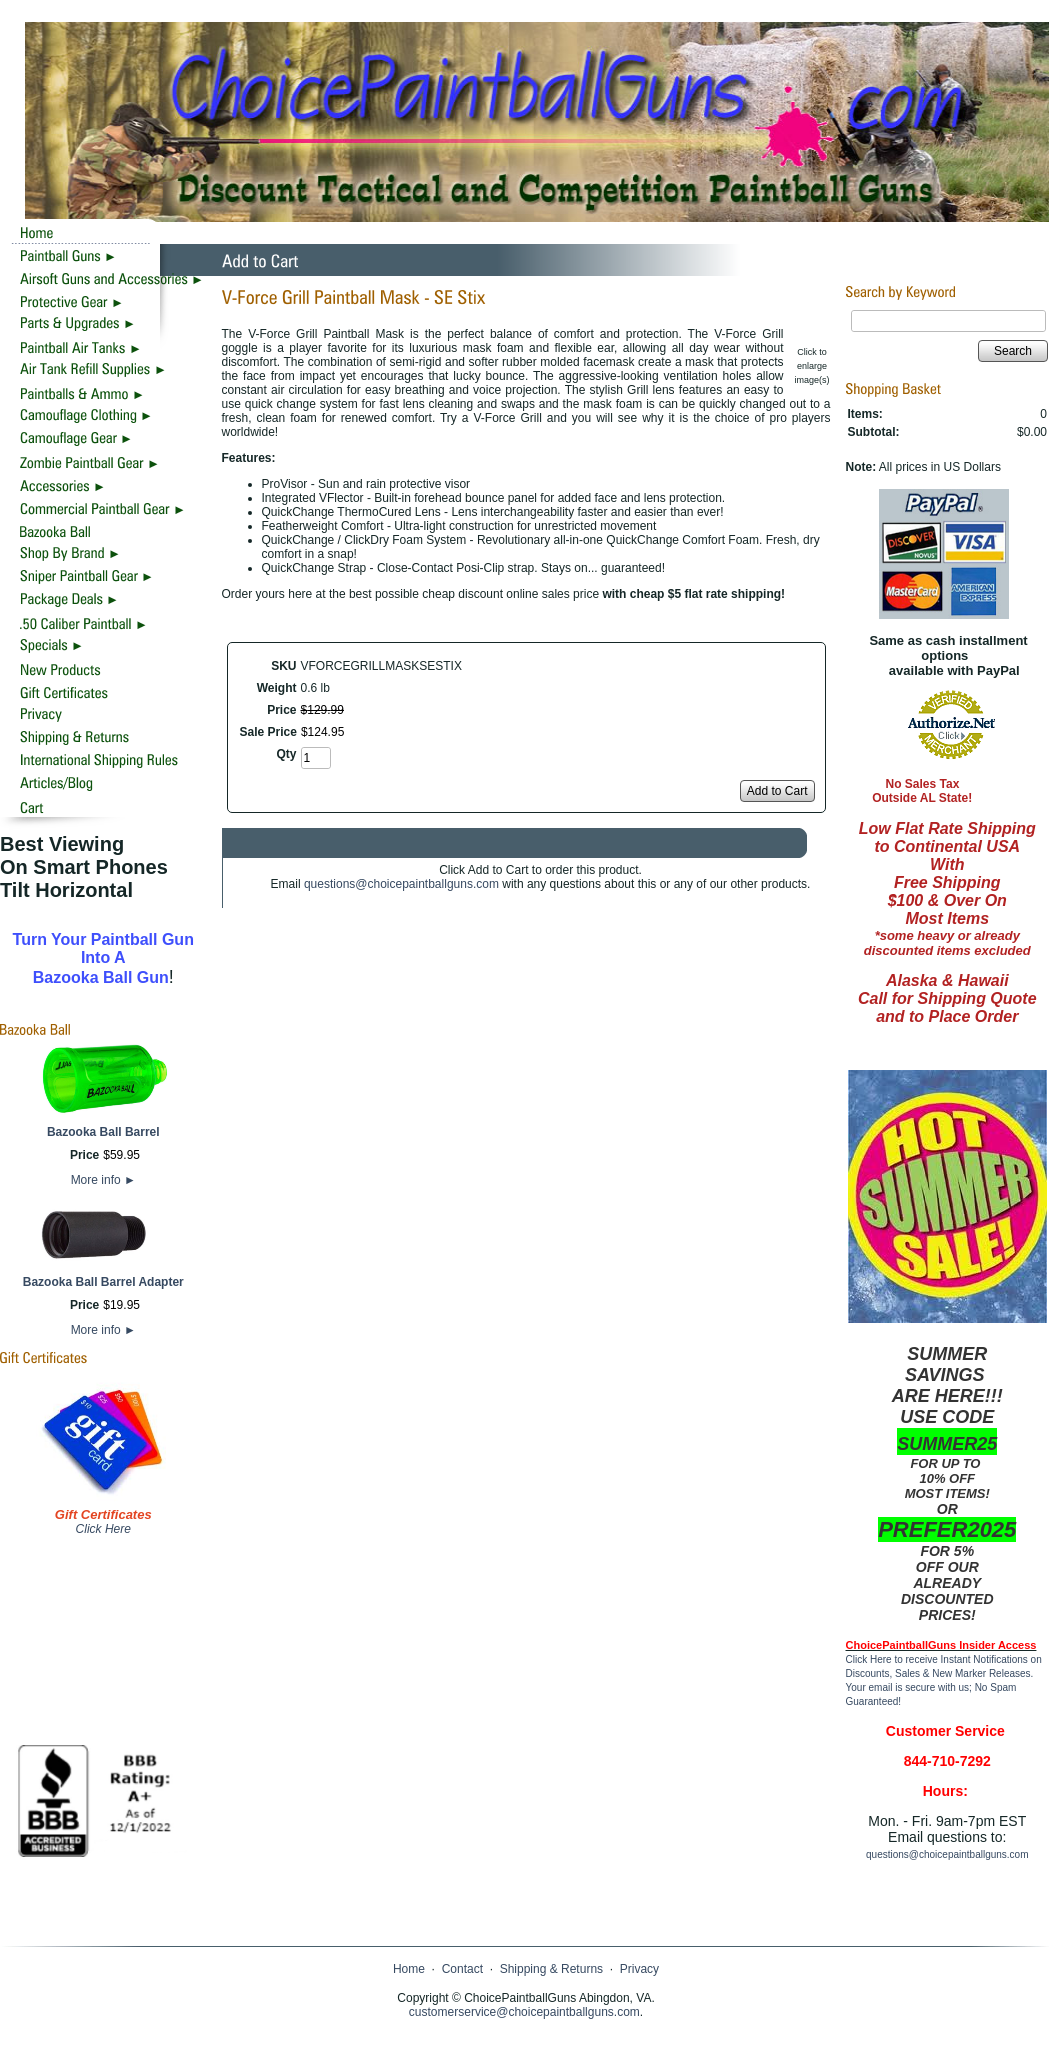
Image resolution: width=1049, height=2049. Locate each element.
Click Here (103, 1529)
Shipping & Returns (551, 1969)
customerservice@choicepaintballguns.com (524, 2012)
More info (103, 1180)
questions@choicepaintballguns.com (401, 884)
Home (409, 1969)
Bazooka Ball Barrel (103, 1132)
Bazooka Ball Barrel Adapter (103, 1282)
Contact (462, 1969)
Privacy (639, 1969)
